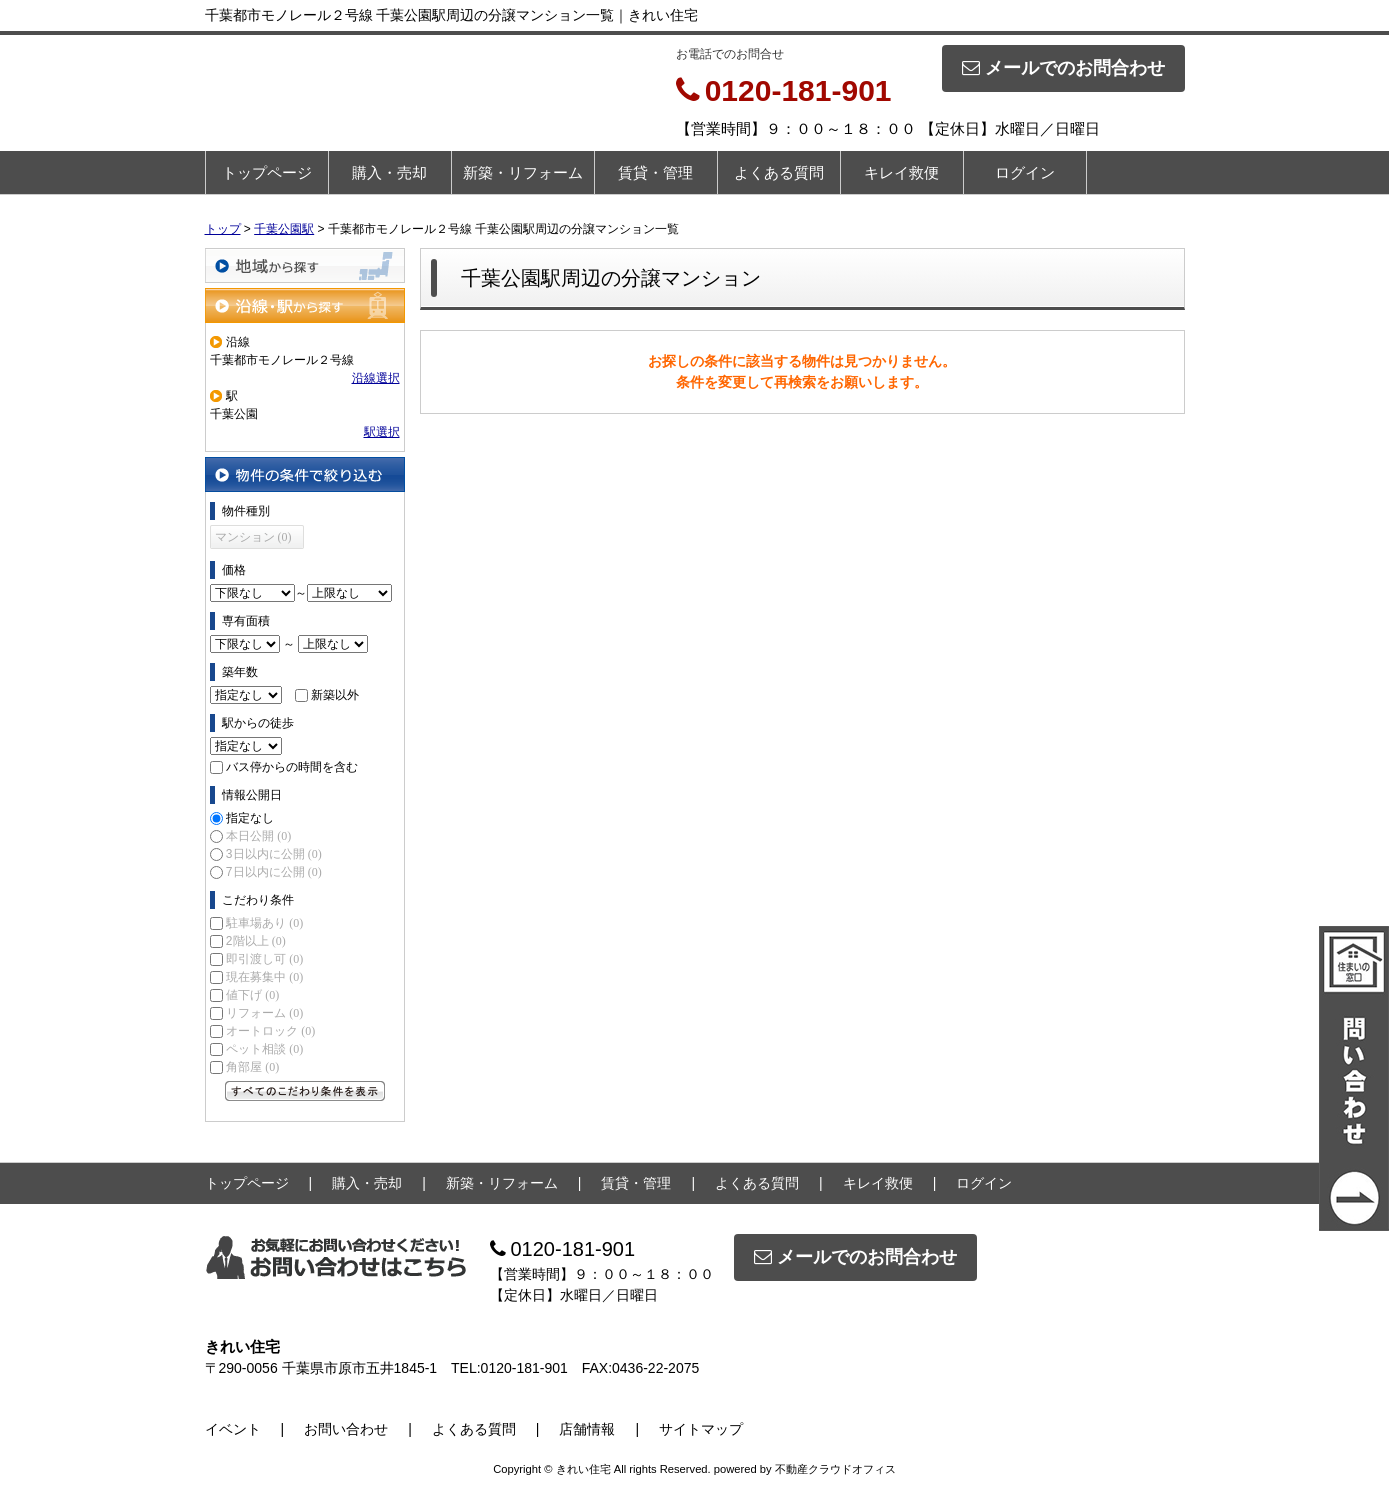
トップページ (267, 172)
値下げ (252, 995)
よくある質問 (779, 172)
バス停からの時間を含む (292, 767)
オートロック (270, 1031)
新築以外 (335, 695)
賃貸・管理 (655, 172)
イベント (233, 1429)
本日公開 (258, 836)
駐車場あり (264, 923)
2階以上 (256, 941)
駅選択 (382, 432)
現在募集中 (264, 977)
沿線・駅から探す (305, 305)
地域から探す (305, 265)
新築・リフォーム (523, 172)
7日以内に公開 (274, 872)
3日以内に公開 (274, 854)
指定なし (250, 818)
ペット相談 (264, 1049)
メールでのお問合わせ (1063, 68)
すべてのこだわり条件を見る (305, 1091)
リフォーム (264, 1013)
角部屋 (252, 1067)
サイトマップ (701, 1429)
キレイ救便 (901, 172)
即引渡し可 (264, 959)
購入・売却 (389, 172)
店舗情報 (587, 1429)
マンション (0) (253, 537)
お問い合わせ (346, 1429)
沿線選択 (376, 378)
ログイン (1025, 172)
